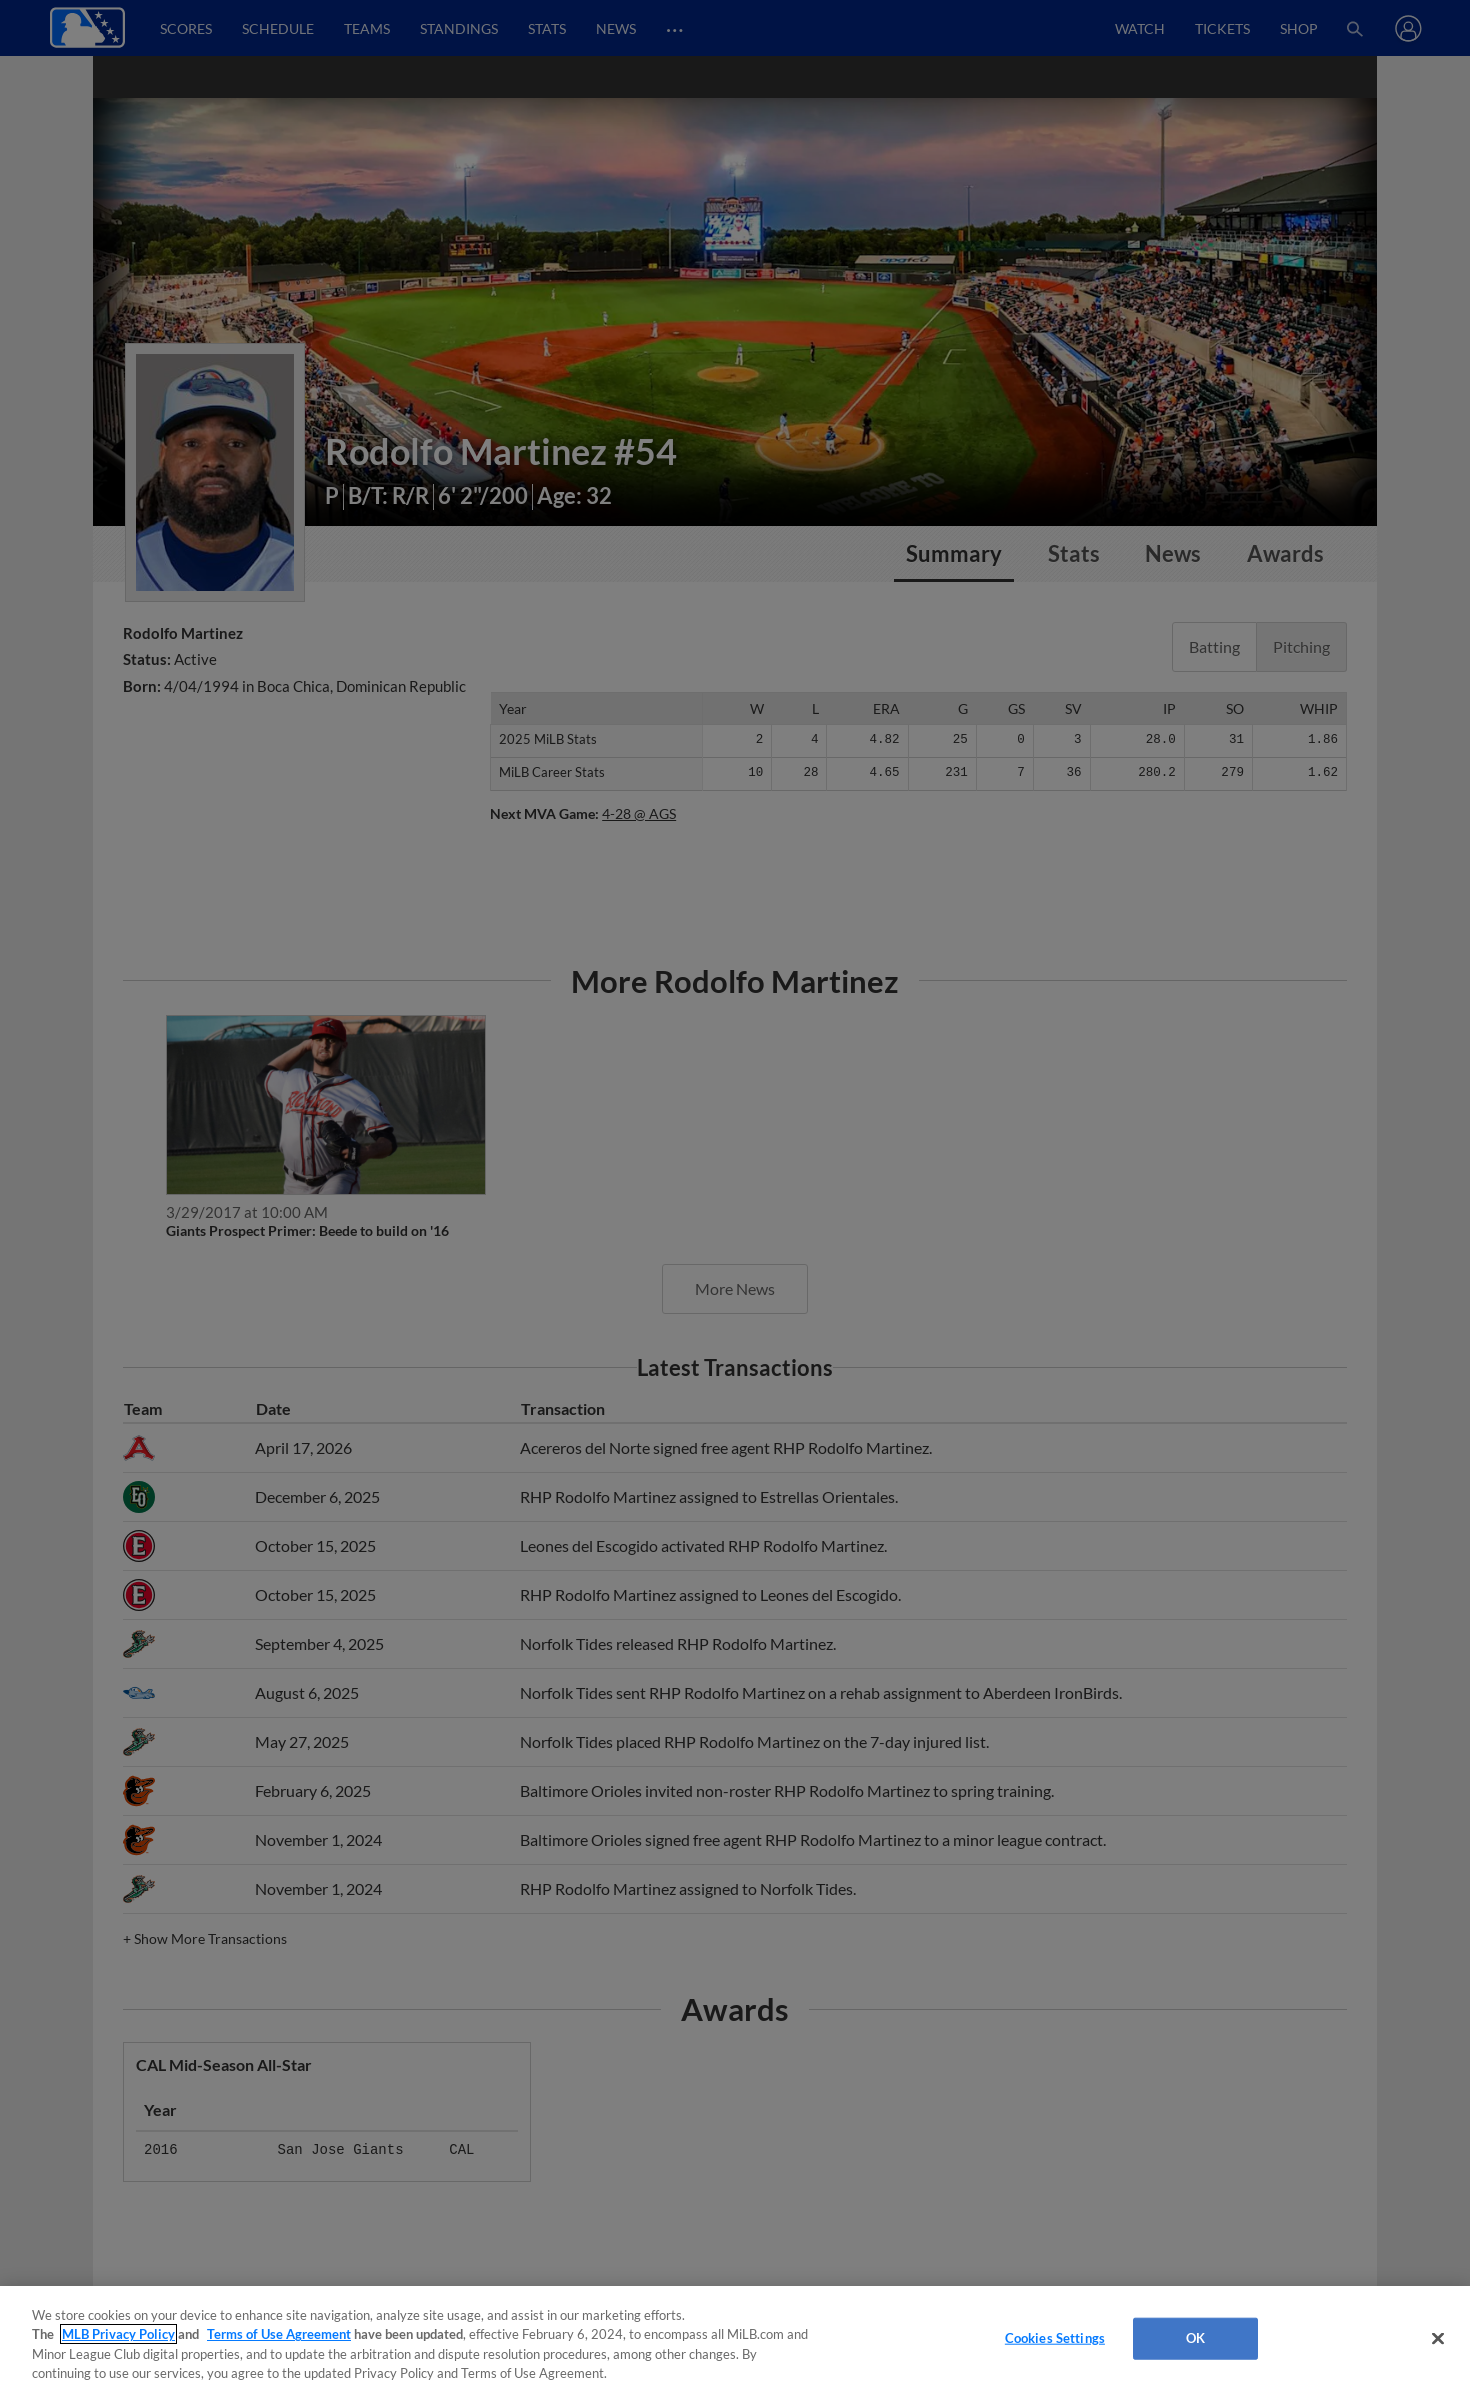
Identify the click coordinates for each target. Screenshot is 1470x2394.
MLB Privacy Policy (118, 2334)
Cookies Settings (1055, 2338)
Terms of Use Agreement (279, 2334)
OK (1195, 2338)
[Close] (1438, 2338)
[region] (735, 2340)
